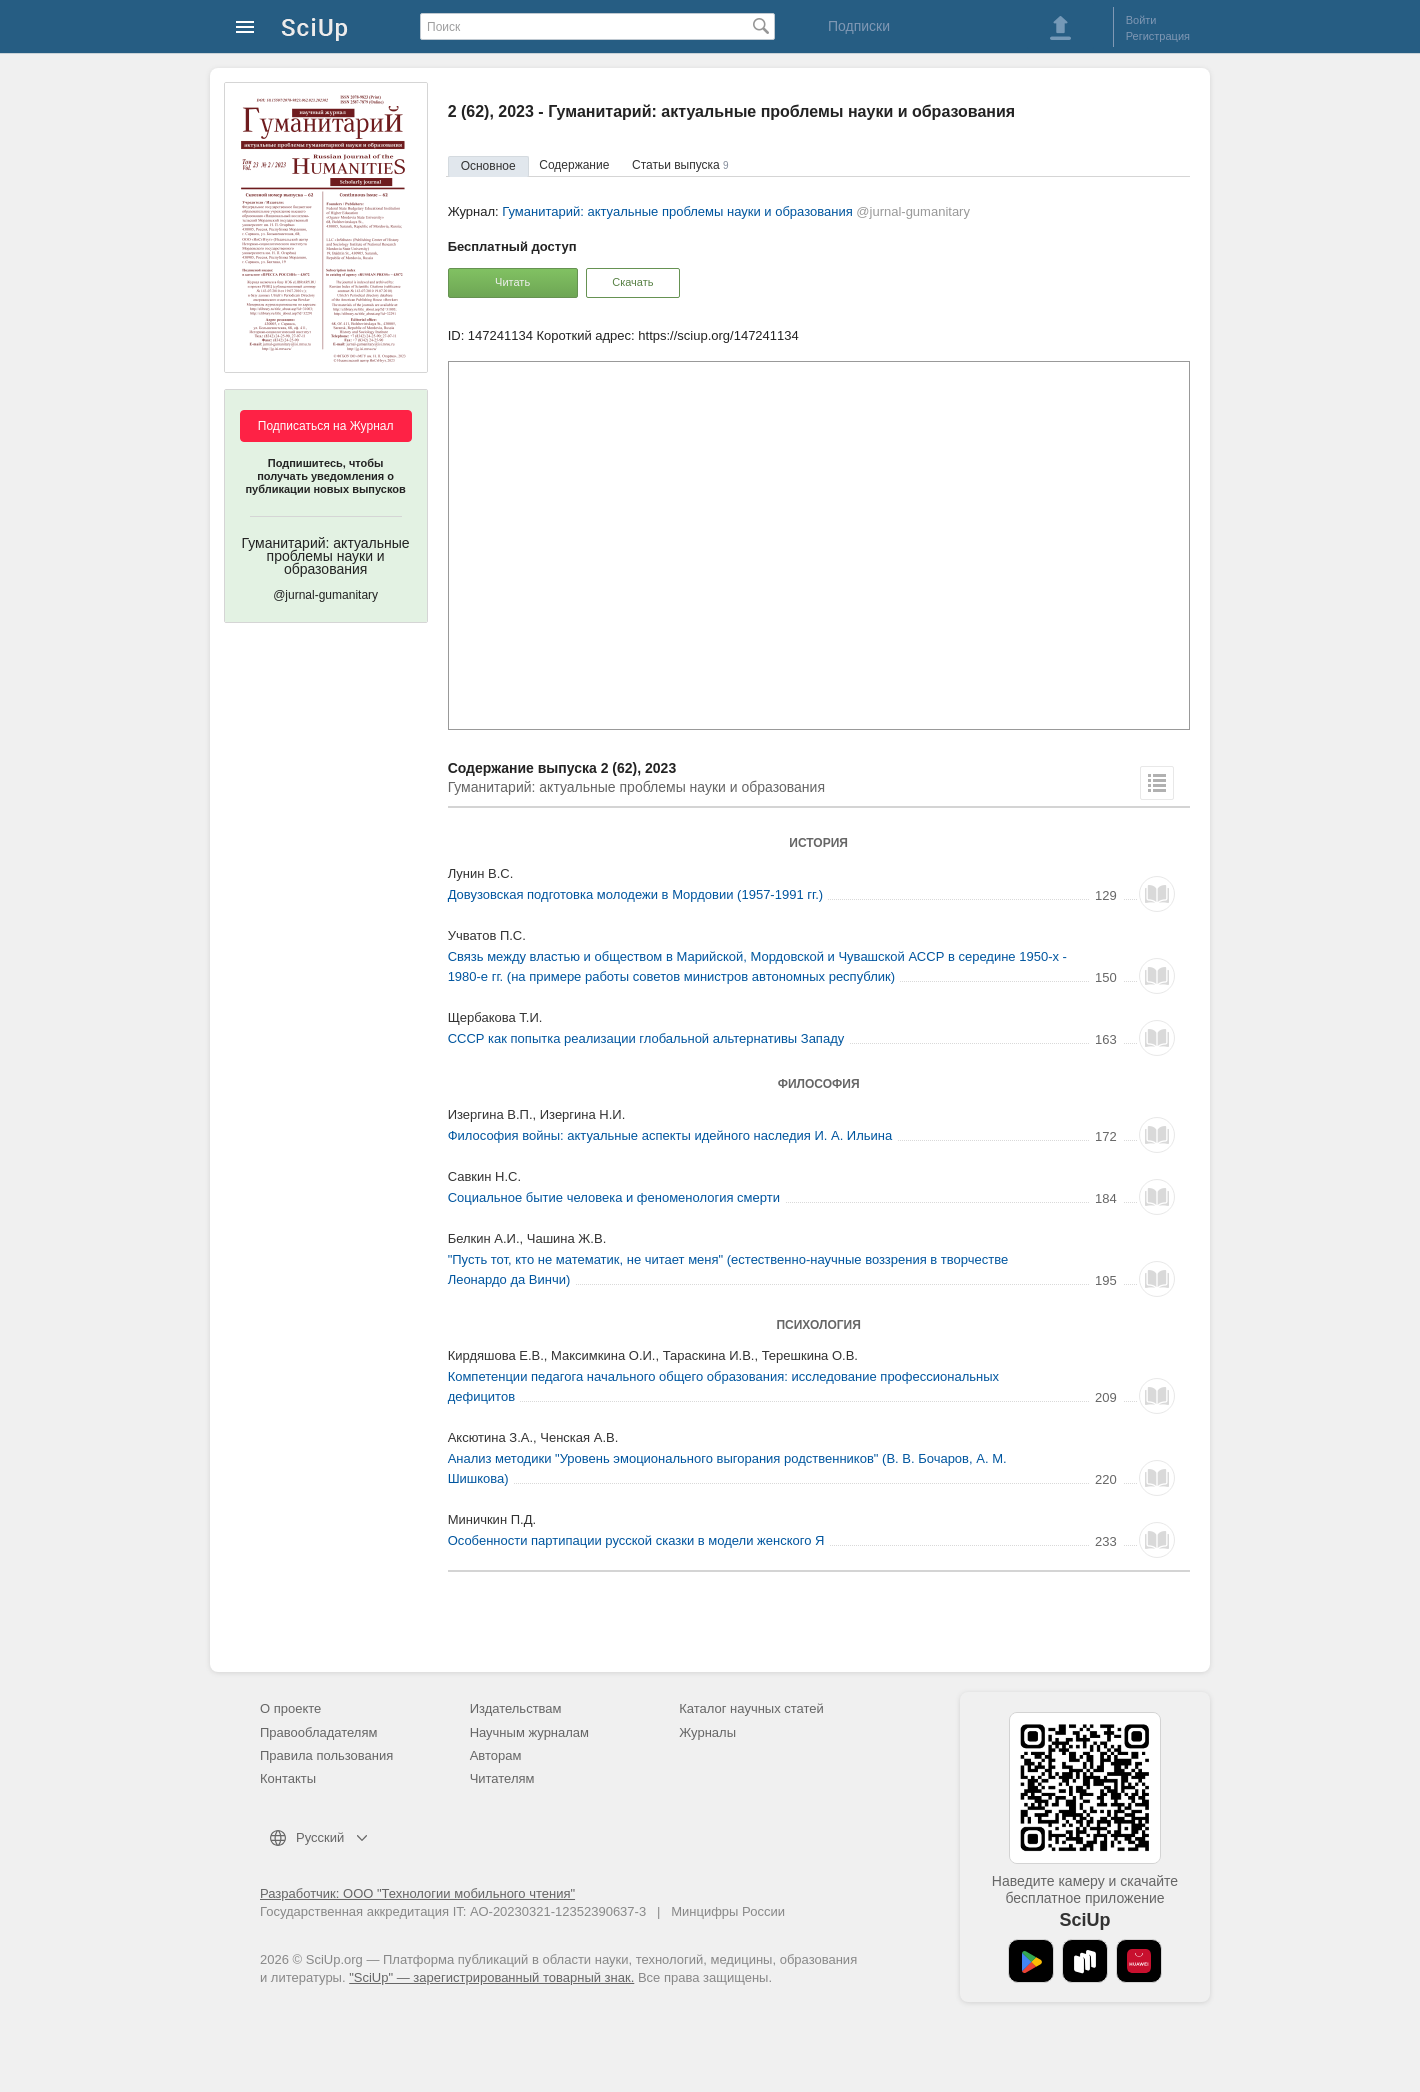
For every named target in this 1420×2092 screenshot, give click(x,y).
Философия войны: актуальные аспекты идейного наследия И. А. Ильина (670, 1135)
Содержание (574, 165)
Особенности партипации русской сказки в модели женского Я (636, 1540)
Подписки (859, 26)
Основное (488, 166)
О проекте (290, 1708)
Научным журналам (529, 1732)
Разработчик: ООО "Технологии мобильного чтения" (417, 1893)
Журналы (707, 1732)
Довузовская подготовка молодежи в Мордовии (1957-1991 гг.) (635, 894)
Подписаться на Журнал (326, 426)
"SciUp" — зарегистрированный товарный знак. (491, 1977)
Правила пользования (326, 1755)
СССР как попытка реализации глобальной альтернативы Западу (646, 1038)
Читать (512, 282)
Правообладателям (318, 1732)
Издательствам (516, 1708)
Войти (1141, 20)
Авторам (496, 1755)
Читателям (502, 1778)
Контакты (288, 1778)
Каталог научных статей (751, 1708)
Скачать (632, 282)
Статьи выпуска (680, 165)
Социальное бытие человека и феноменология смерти (614, 1197)
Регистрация (1158, 36)
